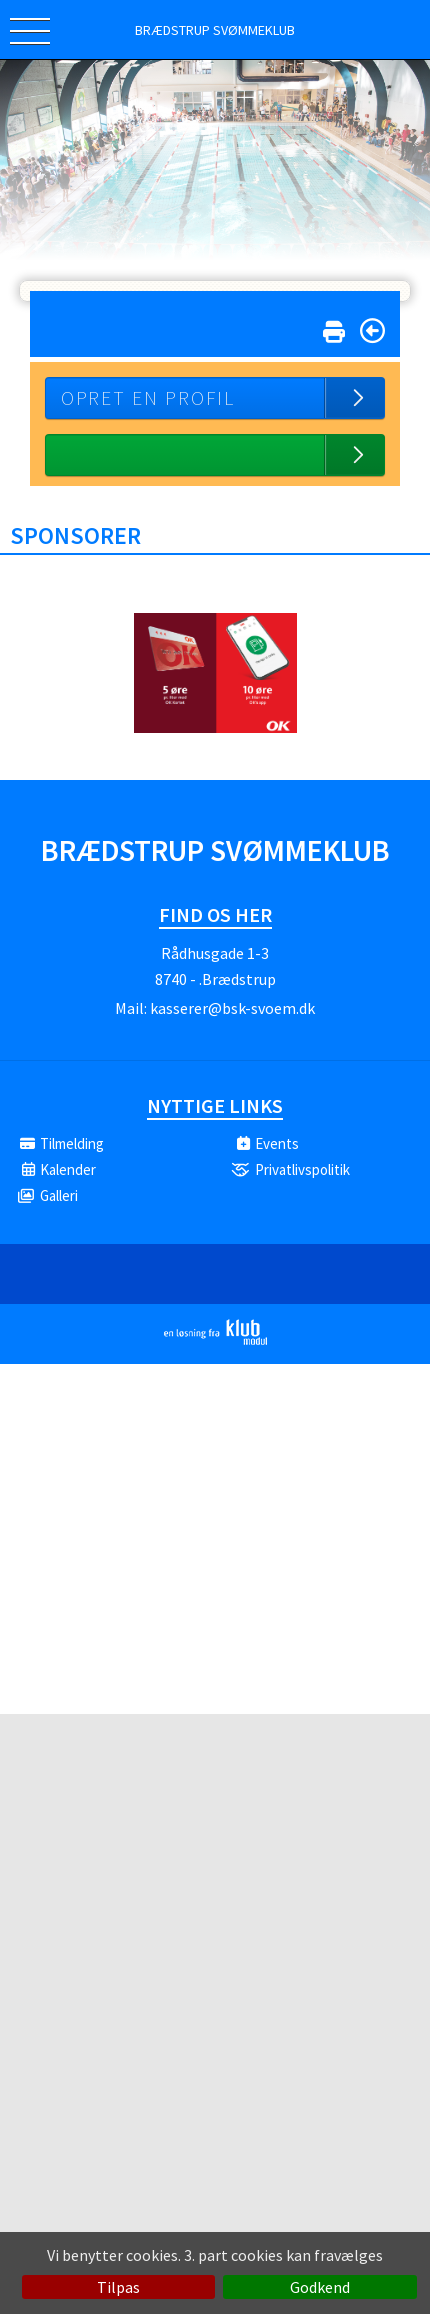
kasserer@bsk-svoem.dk (232, 1008)
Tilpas (118, 2287)
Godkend (320, 2287)
